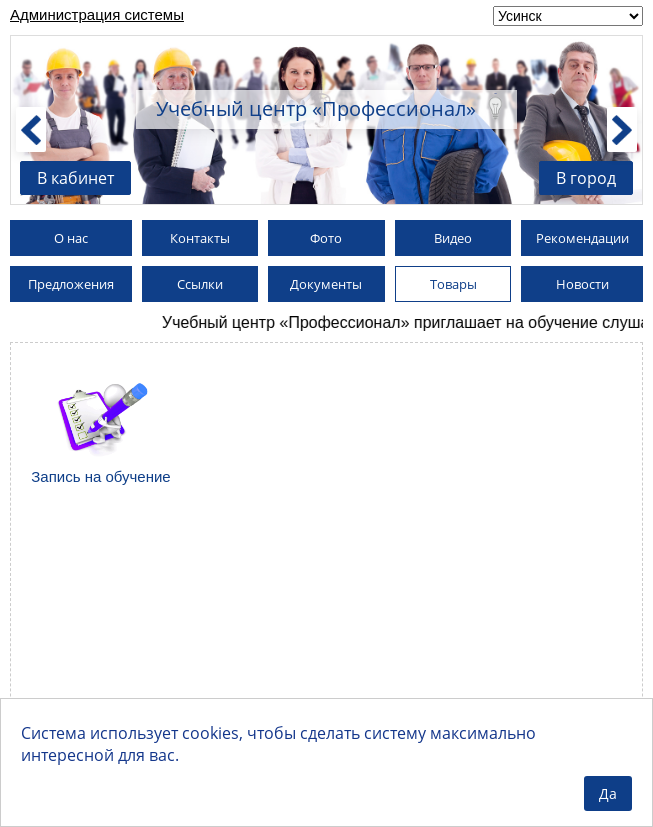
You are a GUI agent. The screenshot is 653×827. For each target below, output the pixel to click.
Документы (326, 284)
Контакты (200, 238)
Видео (453, 238)
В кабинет (75, 178)
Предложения (71, 284)
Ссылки (200, 284)
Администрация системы (97, 14)
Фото (326, 238)
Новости (582, 284)
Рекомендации (582, 238)
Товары (453, 284)
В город (586, 178)
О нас (71, 238)
